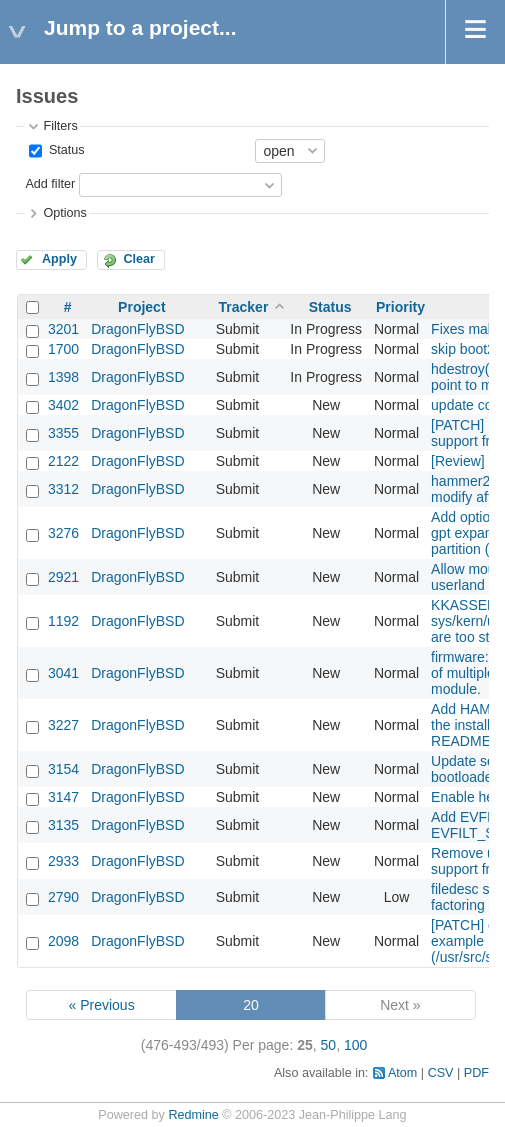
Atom (402, 1073)
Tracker (244, 307)
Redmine (193, 1115)
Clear (139, 259)
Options (64, 213)
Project (141, 307)
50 (329, 1045)
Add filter (50, 184)
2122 (63, 461)
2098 (63, 941)
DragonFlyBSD (137, 329)
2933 (63, 861)
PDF (476, 1073)
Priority (400, 307)
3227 (63, 725)
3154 (63, 769)
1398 (63, 377)
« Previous (102, 1005)
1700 (63, 349)
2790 (63, 897)
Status (64, 150)
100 (355, 1045)
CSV (441, 1073)
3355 (63, 433)
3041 (63, 673)
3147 (63, 797)
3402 (63, 405)
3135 (63, 825)
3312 (63, 489)
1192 (63, 621)
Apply (59, 259)
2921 (63, 577)
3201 (63, 329)
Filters (60, 126)
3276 (63, 533)
